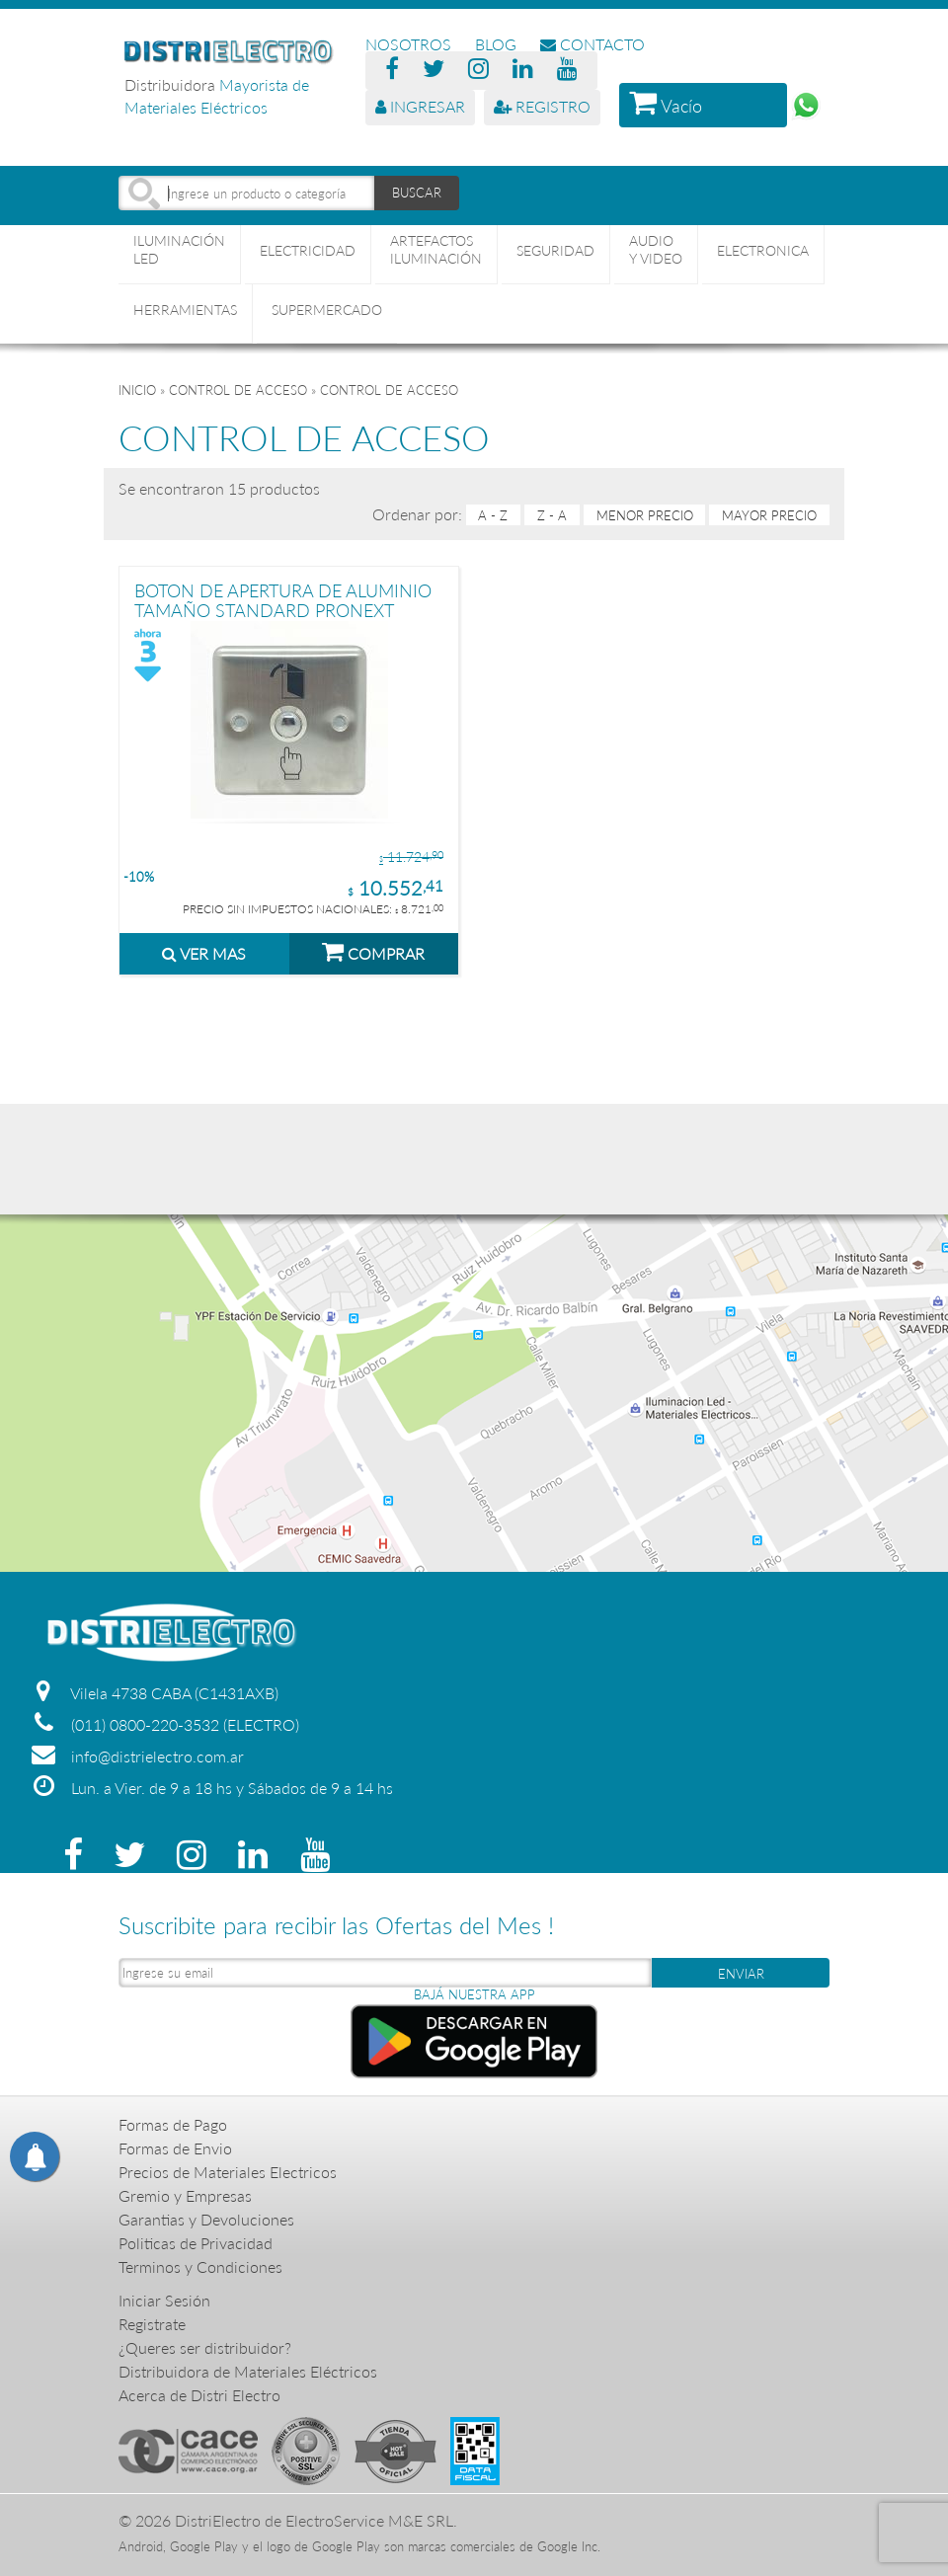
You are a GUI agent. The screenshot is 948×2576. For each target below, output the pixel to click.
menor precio (644, 515)
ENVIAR (741, 1974)
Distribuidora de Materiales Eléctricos (247, 2371)
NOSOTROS (408, 44)
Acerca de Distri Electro (199, 2394)
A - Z (493, 515)
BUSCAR (416, 192)
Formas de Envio (175, 2148)
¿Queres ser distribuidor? (204, 2347)
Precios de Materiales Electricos (227, 2171)
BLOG (495, 44)
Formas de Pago (172, 2124)
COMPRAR (373, 951)
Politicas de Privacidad (195, 2242)
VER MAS (204, 953)
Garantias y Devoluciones (206, 2219)
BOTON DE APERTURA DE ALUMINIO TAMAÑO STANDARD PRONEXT (283, 600)
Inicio (137, 390)
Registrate (152, 2323)
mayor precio (769, 515)
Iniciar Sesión (164, 2300)
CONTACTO (592, 44)
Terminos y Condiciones (200, 2266)
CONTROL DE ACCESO (238, 390)
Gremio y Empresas (185, 2195)
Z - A (552, 515)
